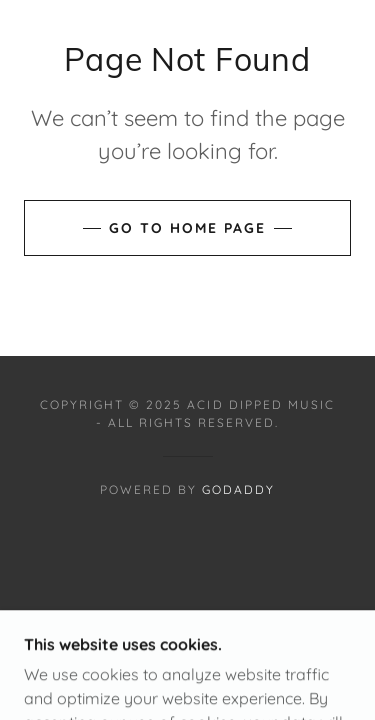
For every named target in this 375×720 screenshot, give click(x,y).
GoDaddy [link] (238, 489)
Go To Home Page (187, 228)
